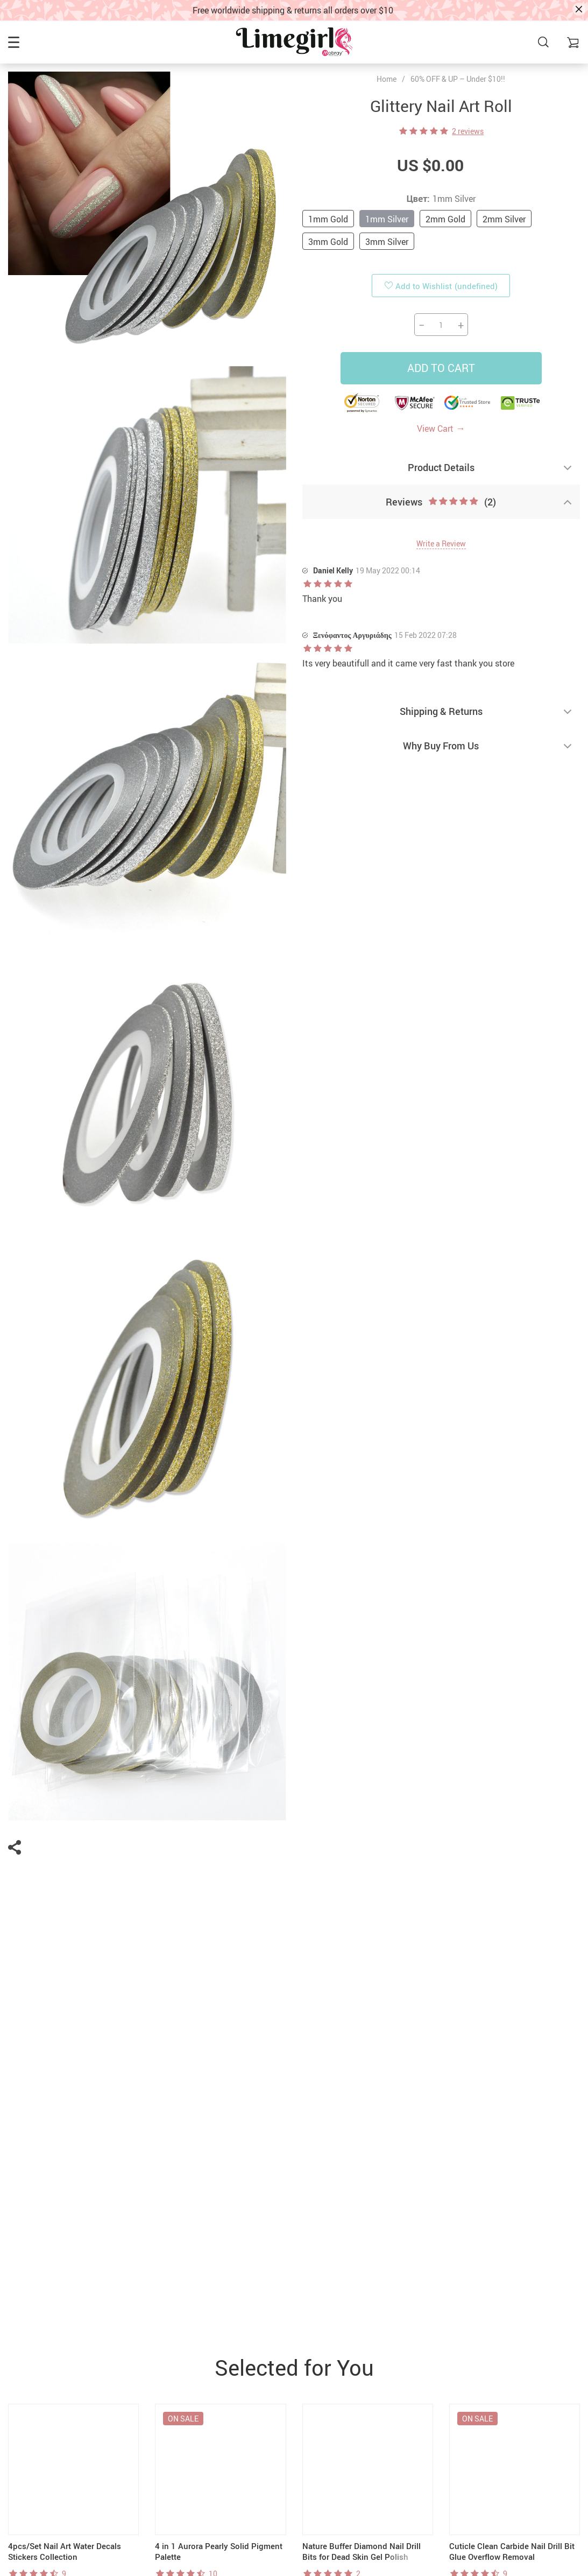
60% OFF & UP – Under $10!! (457, 79)
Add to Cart (441, 368)
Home (386, 79)
